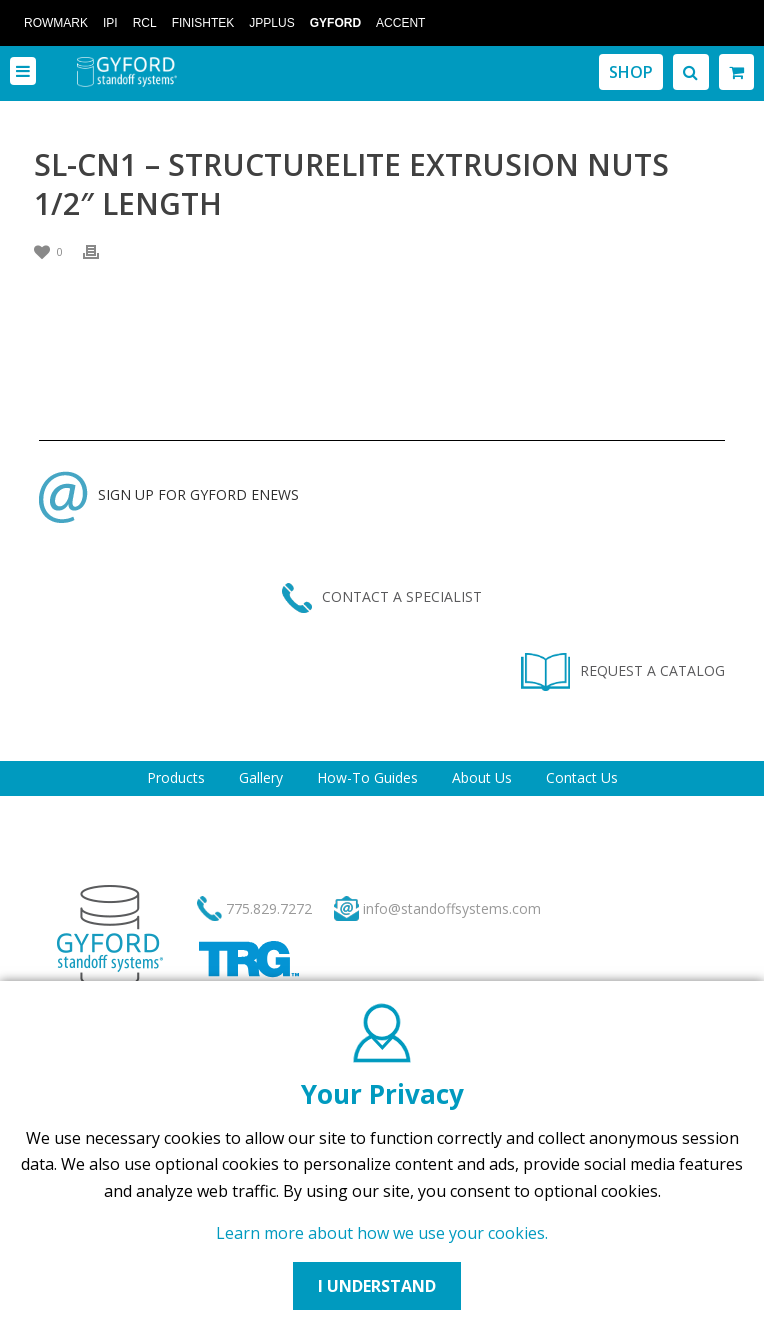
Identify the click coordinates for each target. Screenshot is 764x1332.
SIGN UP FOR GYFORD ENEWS (169, 494)
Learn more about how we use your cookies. (382, 1233)
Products (176, 777)
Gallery (261, 777)
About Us (482, 777)
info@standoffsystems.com (452, 908)
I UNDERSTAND (377, 1286)
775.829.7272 (269, 908)
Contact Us (582, 777)
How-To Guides (367, 777)
